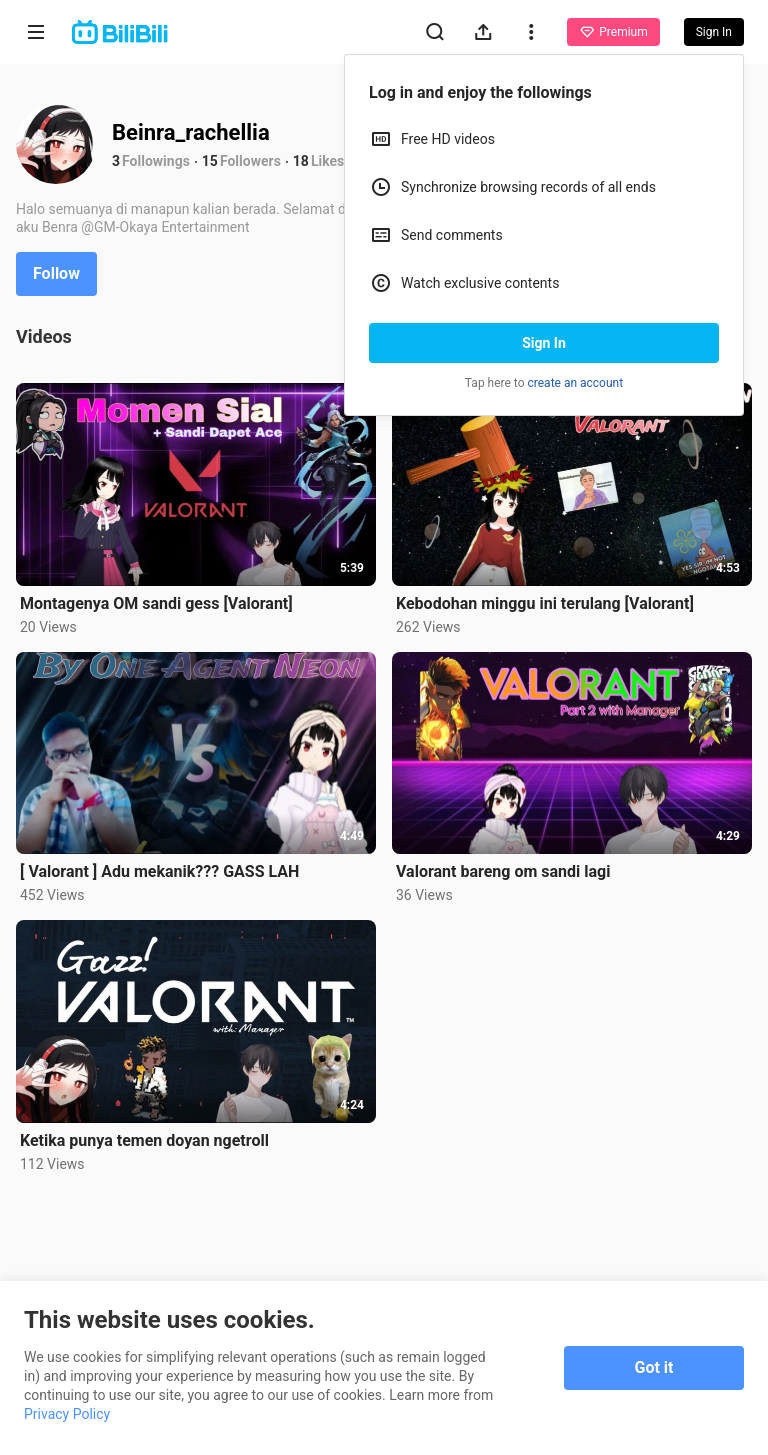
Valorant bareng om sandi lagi (503, 871)
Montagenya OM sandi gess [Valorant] (156, 603)
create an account (576, 383)
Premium (613, 32)
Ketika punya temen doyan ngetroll (144, 1140)
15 (210, 161)
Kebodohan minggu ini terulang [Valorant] (545, 603)
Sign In (544, 343)
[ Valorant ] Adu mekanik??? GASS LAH (159, 871)
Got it (654, 1367)
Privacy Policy (67, 1414)
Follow (56, 273)
